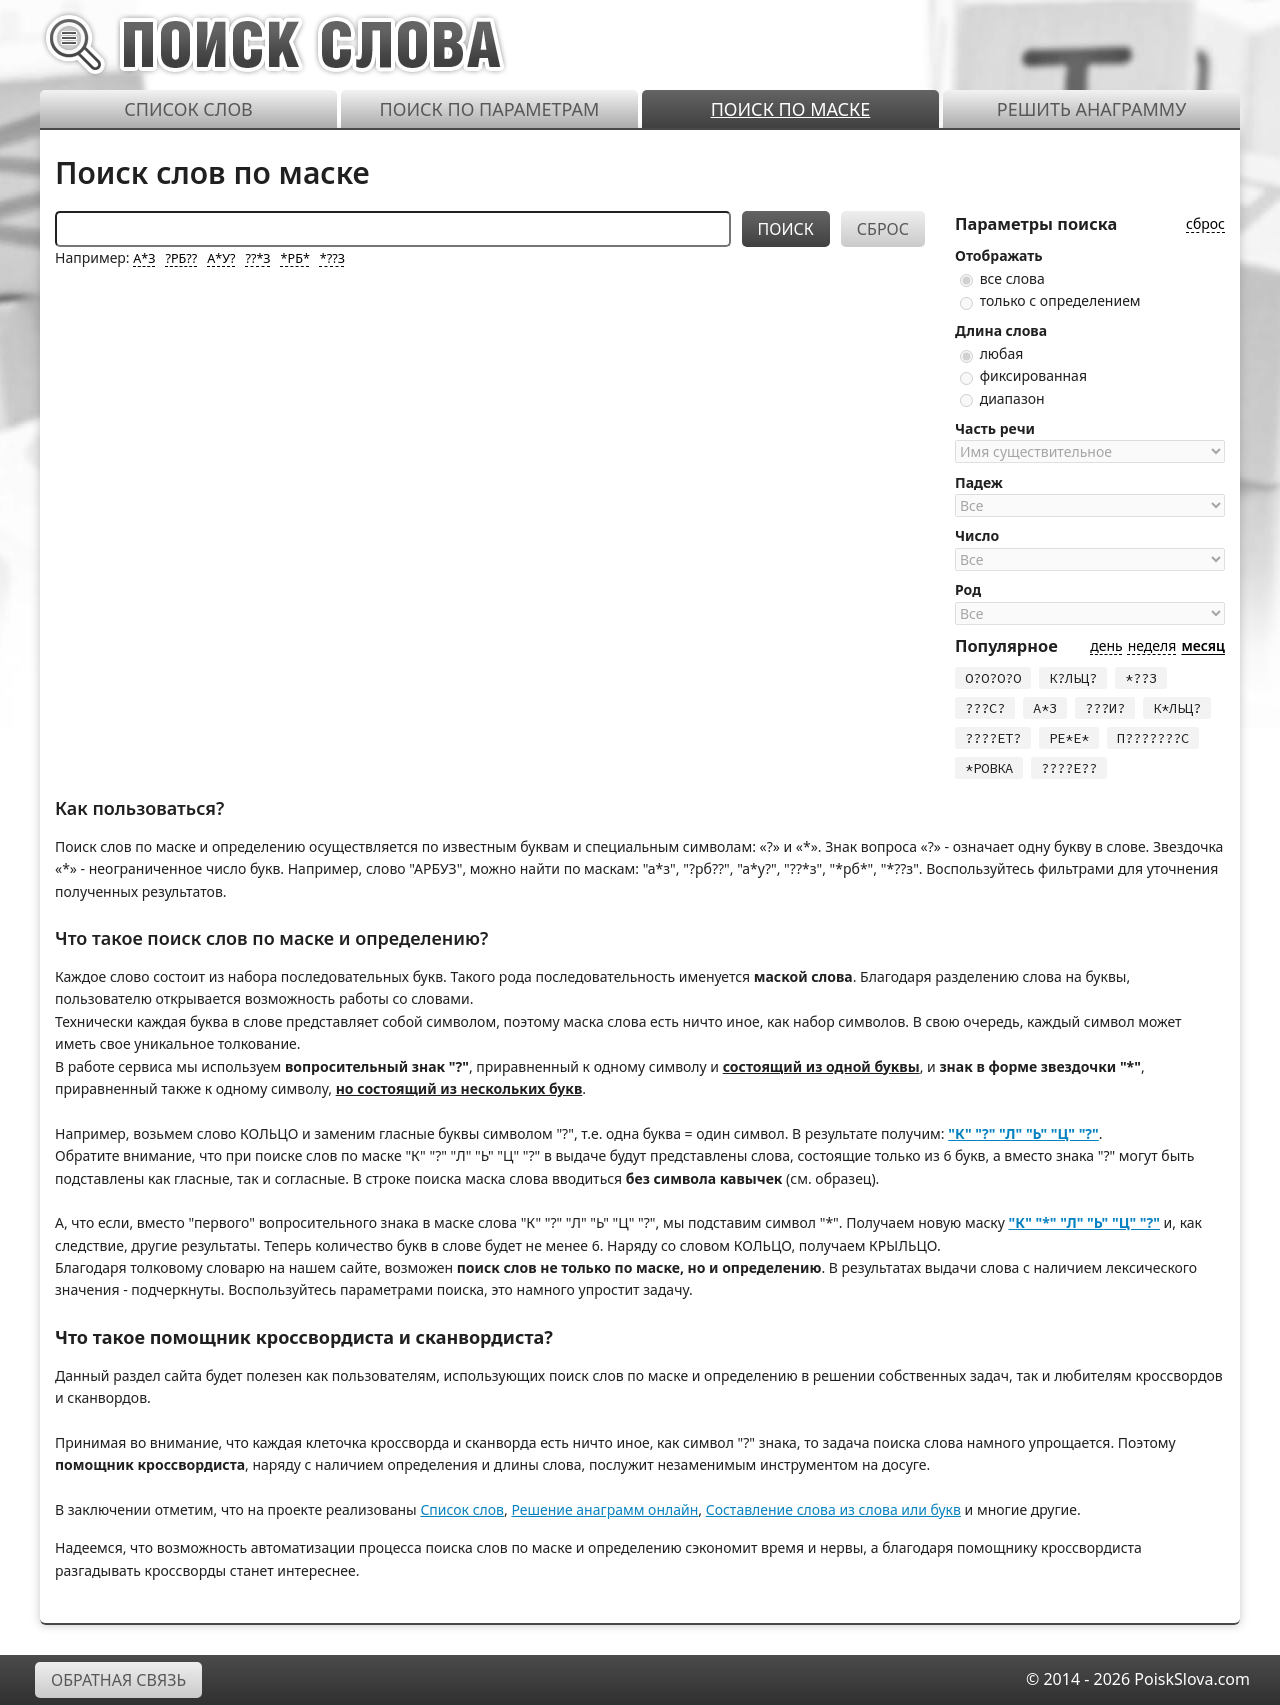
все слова (1002, 278)
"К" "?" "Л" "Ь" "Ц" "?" (1023, 1133)
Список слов (188, 109)
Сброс (883, 229)
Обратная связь (118, 1680)
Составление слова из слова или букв (833, 1509)
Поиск (786, 229)
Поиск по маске (791, 109)
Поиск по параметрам (490, 109)
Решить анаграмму (1091, 109)
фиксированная (1023, 375)
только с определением (1050, 300)
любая (991, 353)
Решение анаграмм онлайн (604, 1509)
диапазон (1002, 398)
